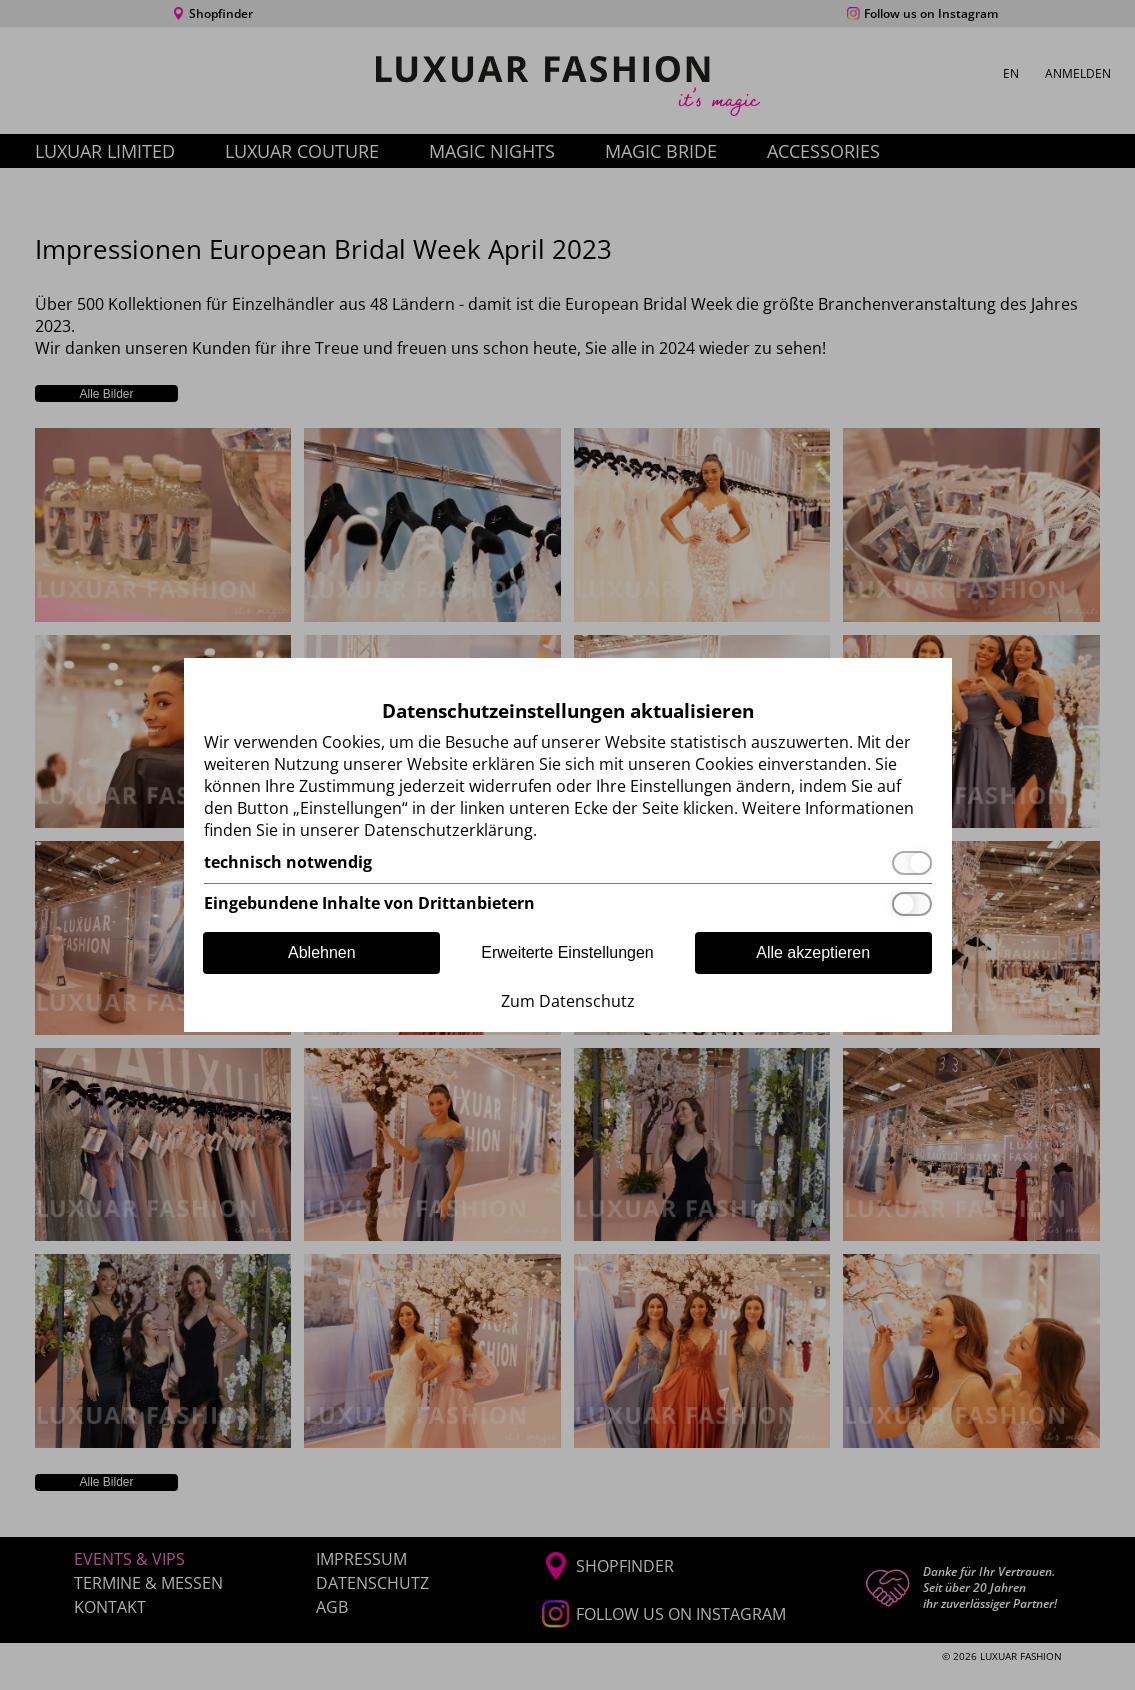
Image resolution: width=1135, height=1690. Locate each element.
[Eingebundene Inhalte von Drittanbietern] (568, 904)
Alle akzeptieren (813, 952)
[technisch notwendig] (568, 863)
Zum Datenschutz (568, 1001)
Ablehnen (322, 952)
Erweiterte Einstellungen (567, 952)
